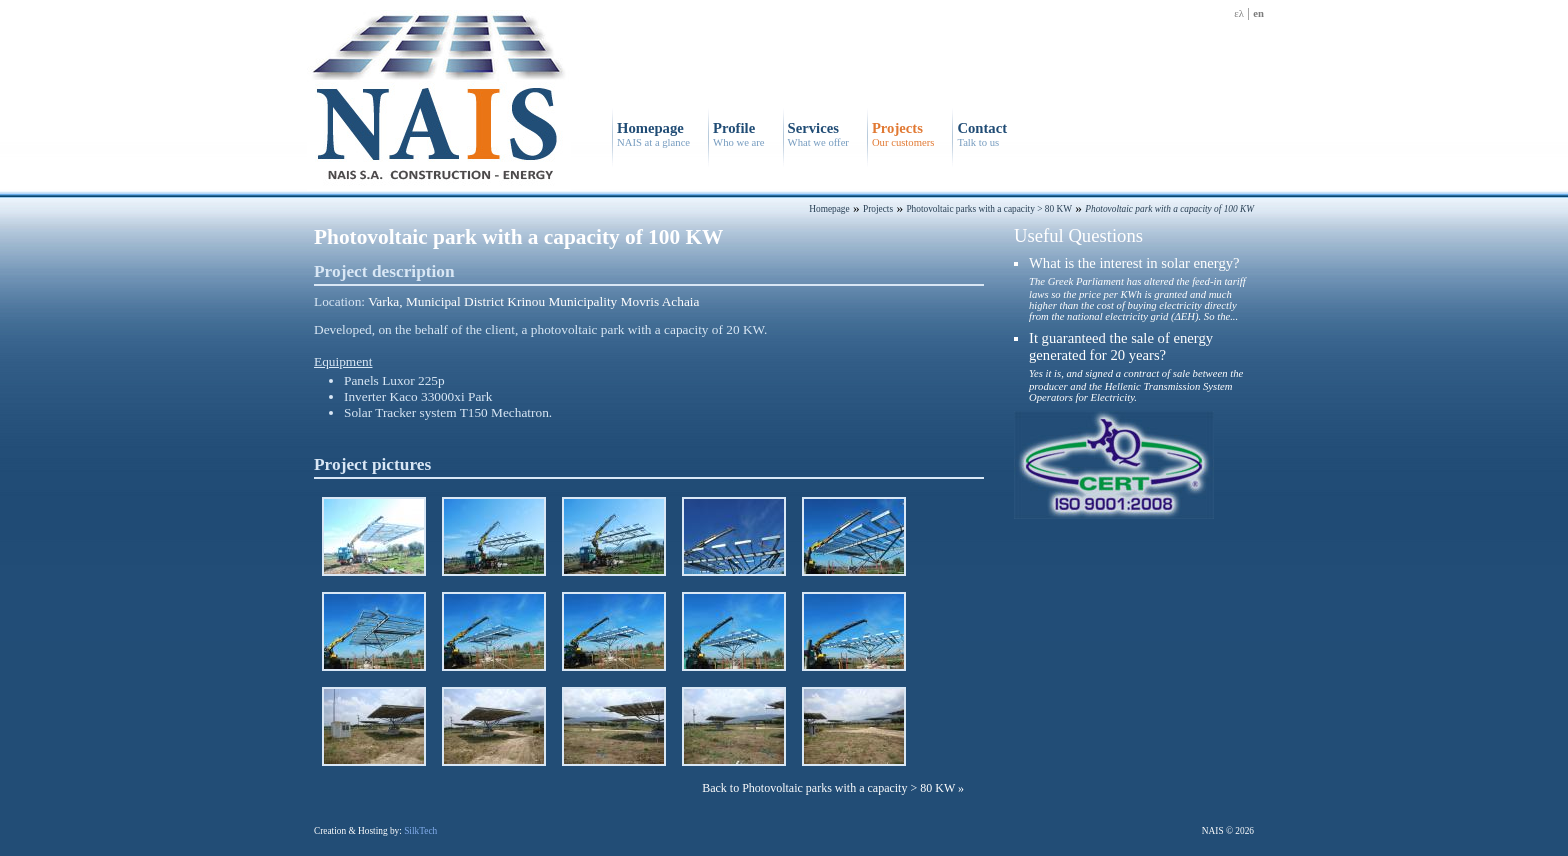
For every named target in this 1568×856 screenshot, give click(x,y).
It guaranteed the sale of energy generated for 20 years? (1136, 366)
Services (818, 134)
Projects (903, 134)
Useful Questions (1078, 235)
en (1258, 13)
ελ (1239, 13)
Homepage (653, 134)
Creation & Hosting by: (375, 831)
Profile (738, 134)
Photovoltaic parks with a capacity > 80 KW (989, 209)
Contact (982, 134)
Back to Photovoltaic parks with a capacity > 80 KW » (833, 788)
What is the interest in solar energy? (1137, 288)
